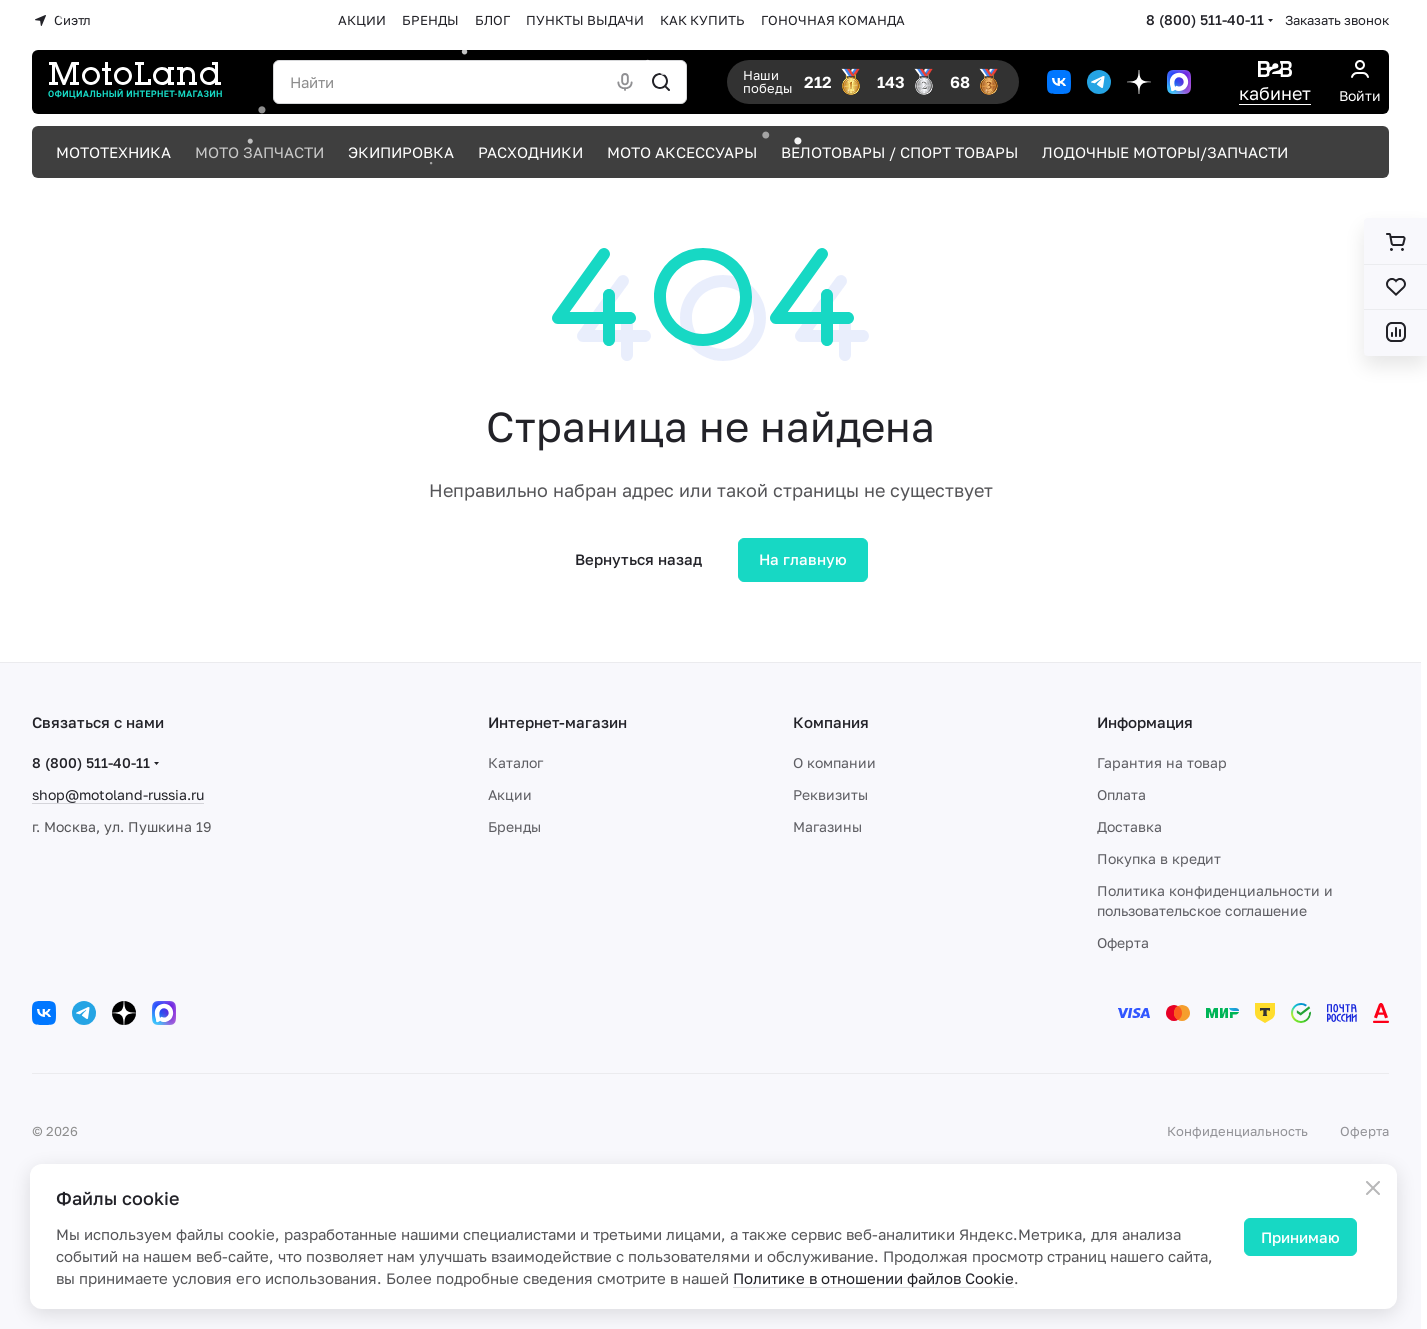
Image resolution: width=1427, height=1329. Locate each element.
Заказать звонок (1337, 20)
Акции (510, 794)
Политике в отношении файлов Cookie (873, 1278)
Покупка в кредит (1159, 858)
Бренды (514, 826)
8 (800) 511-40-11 (1205, 19)
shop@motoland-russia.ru (118, 794)
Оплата (1121, 794)
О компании (834, 762)
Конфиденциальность (1237, 1131)
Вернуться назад (638, 559)
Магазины (827, 826)
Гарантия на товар (1162, 762)
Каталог (515, 762)
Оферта (1123, 942)
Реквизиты (830, 794)
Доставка (1129, 826)
